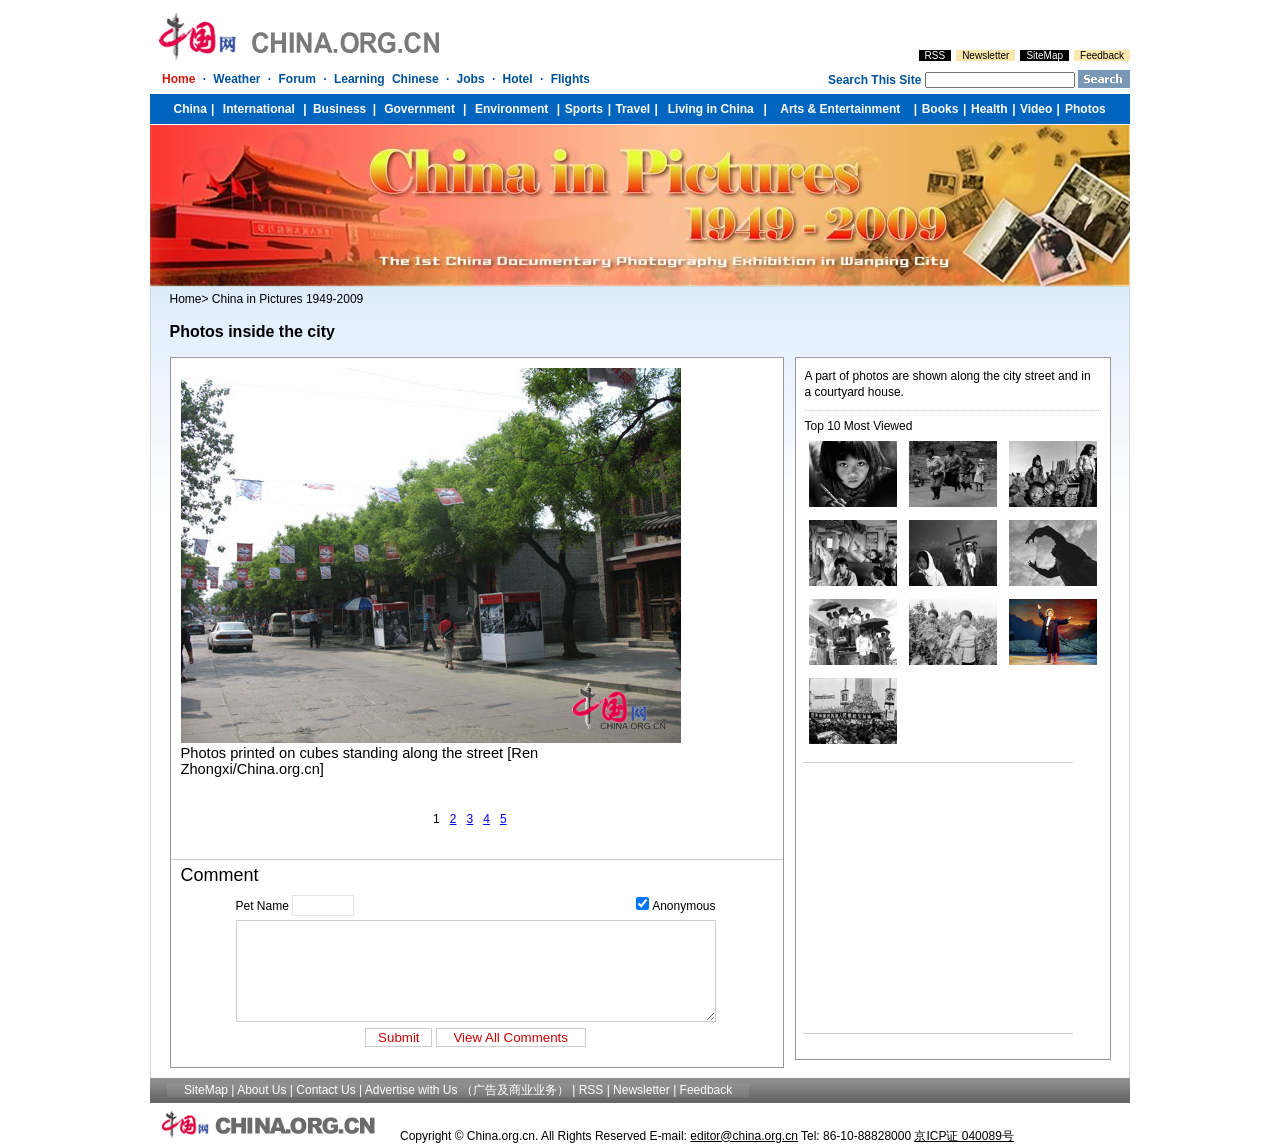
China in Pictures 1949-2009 (287, 299)
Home (186, 299)
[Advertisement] (928, 898)
